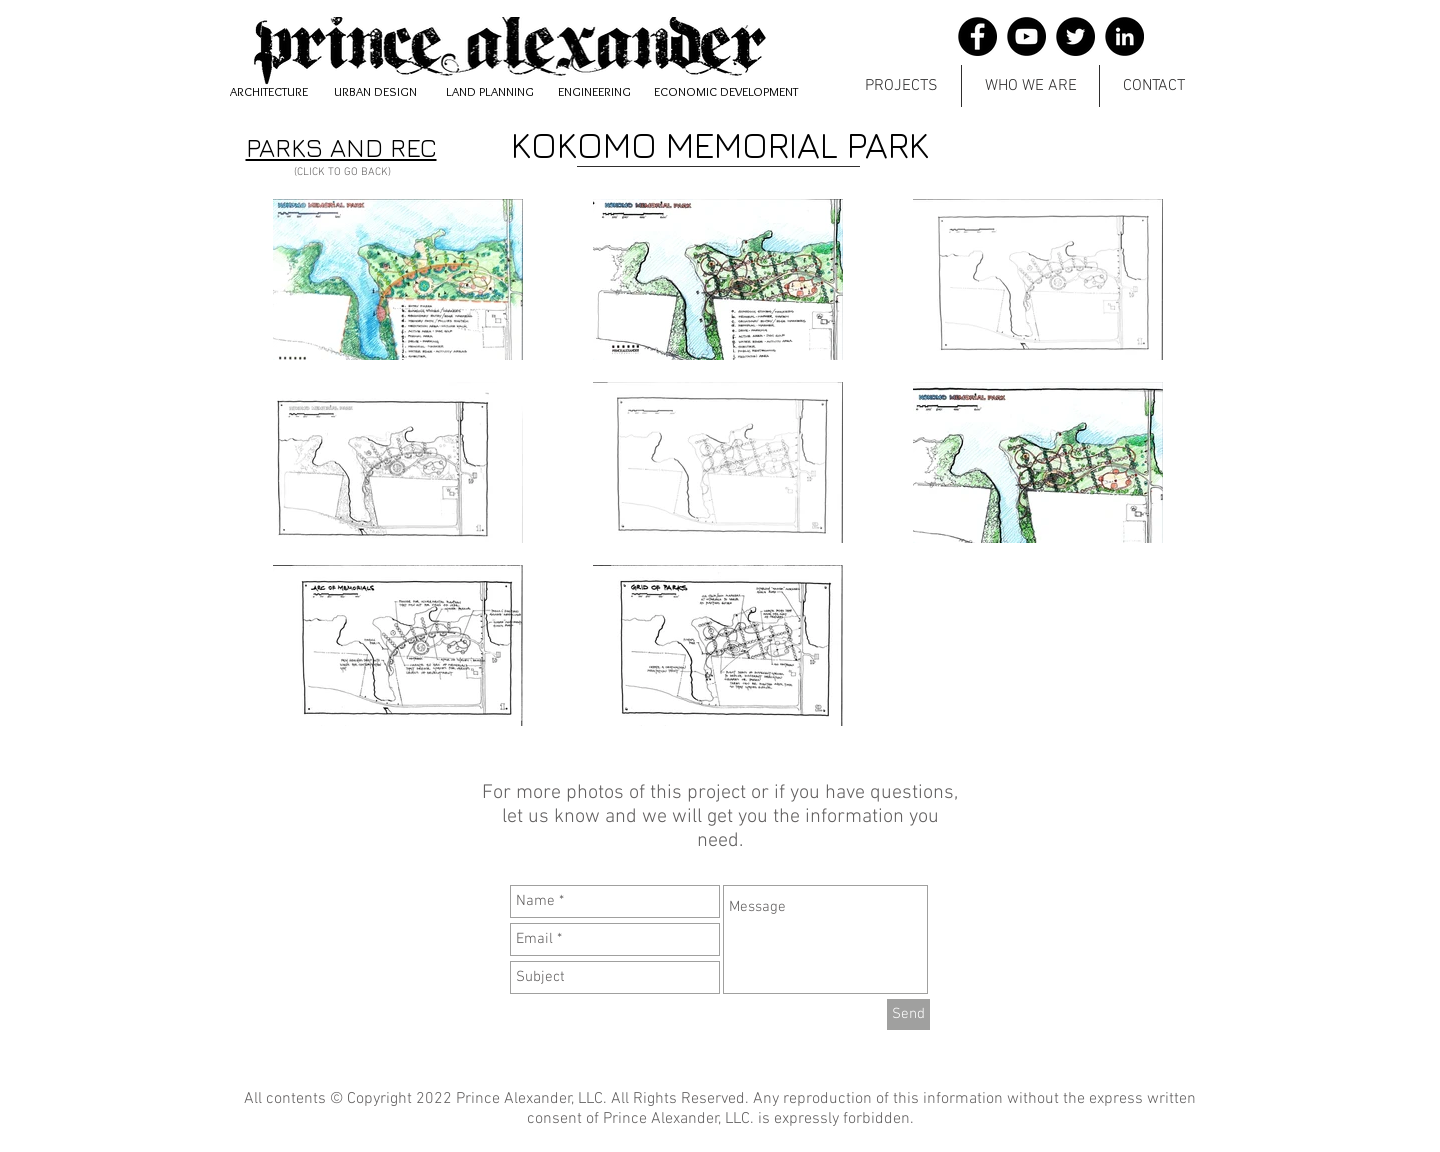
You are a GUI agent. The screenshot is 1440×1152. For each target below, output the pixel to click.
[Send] (908, 1014)
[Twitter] (1075, 36)
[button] (901, 86)
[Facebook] (977, 36)
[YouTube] (1026, 36)
